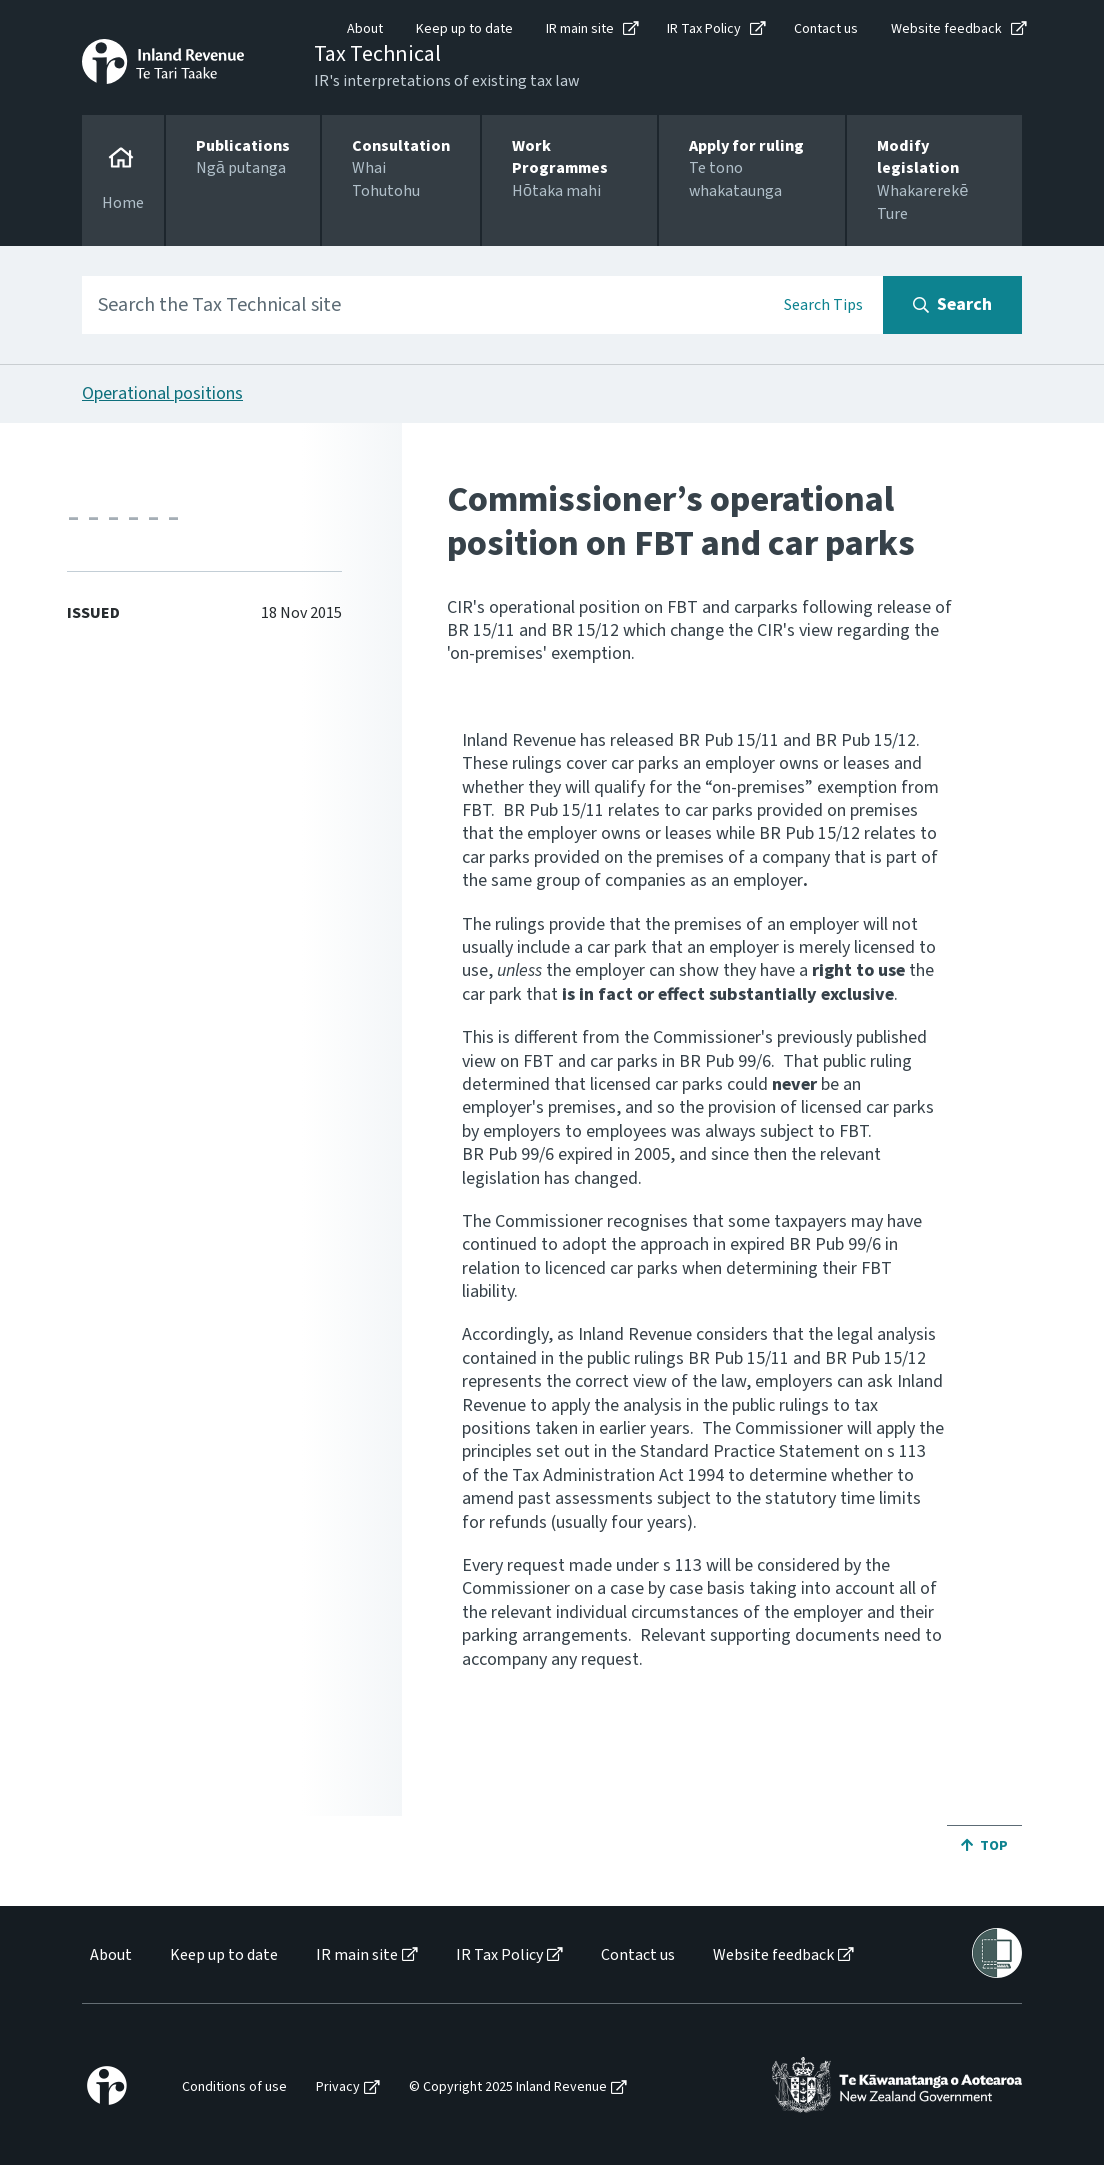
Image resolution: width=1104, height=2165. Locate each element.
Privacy (338, 2087)
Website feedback (946, 29)
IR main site (580, 29)
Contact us (826, 29)
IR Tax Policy (704, 29)
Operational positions (162, 393)
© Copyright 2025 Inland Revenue (508, 2087)
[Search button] (952, 305)
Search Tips (823, 305)
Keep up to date (464, 29)
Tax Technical (377, 54)
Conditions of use (234, 2087)
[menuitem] (109, 1955)
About (365, 29)
